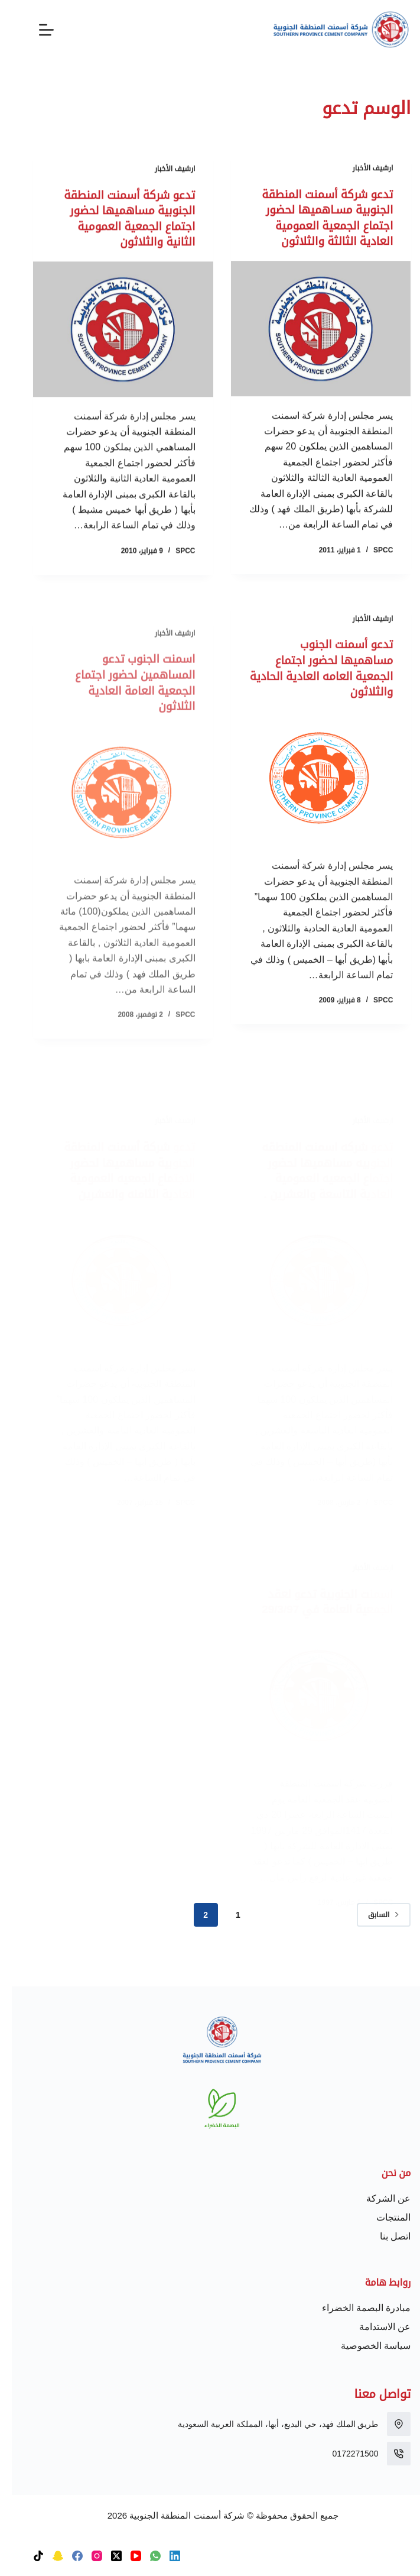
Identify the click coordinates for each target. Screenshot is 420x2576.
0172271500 (344, 2453)
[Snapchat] (46, 2556)
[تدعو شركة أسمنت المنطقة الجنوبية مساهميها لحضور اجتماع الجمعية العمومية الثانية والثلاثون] (111, 331)
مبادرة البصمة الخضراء (354, 2308)
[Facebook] (65, 2556)
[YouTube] (124, 2556)
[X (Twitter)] (104, 2556)
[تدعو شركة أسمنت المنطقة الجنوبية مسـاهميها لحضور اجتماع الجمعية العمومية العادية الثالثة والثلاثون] (309, 328)
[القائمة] (34, 29)
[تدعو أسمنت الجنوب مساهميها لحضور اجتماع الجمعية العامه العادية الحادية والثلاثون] (309, 792)
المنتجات (381, 2217)
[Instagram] (85, 2556)
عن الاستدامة (373, 2327)
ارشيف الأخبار (361, 168)
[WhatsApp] (143, 2556)
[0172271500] (387, 2453)
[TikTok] (26, 2556)
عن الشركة (376, 2198)
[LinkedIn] (163, 2556)
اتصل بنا (383, 2236)
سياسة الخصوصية (364, 2346)
